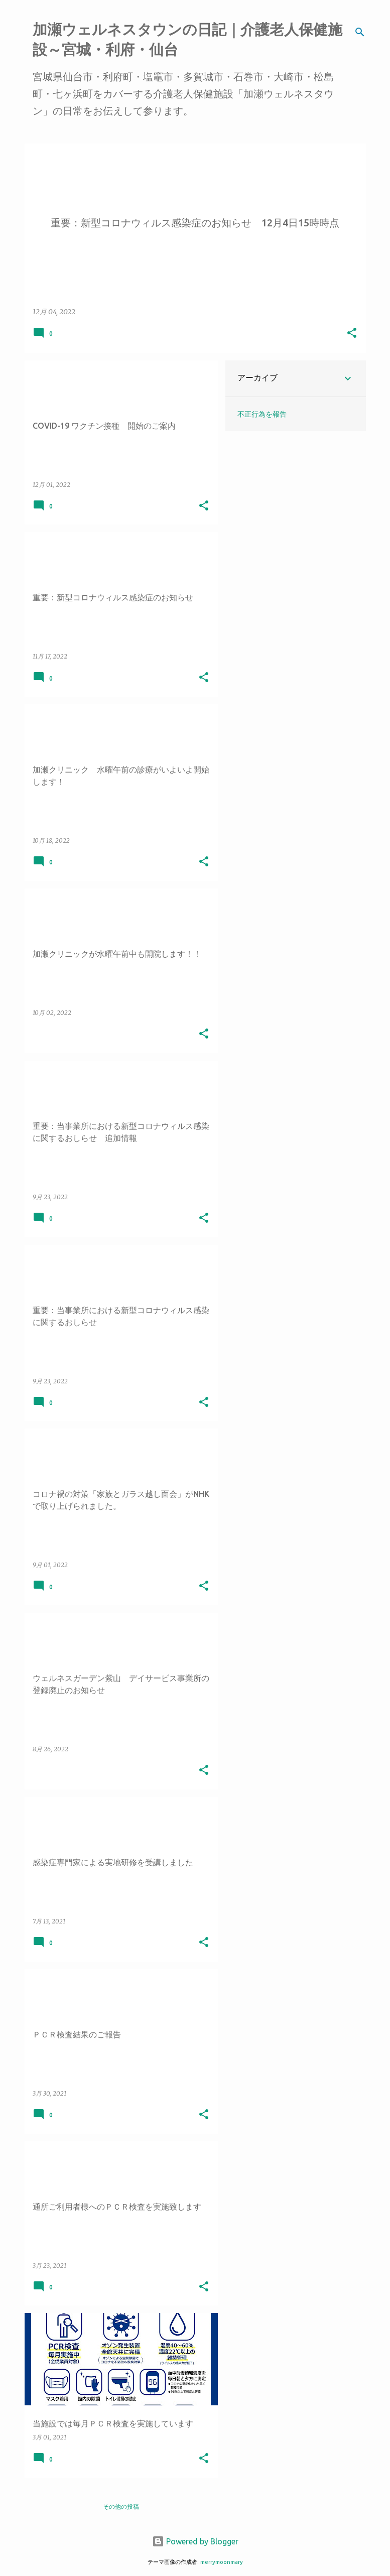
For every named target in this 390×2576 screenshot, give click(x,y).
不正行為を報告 (262, 414)
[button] (352, 333)
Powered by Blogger (195, 2541)
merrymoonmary (221, 2562)
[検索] (360, 32)
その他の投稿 (121, 2506)
